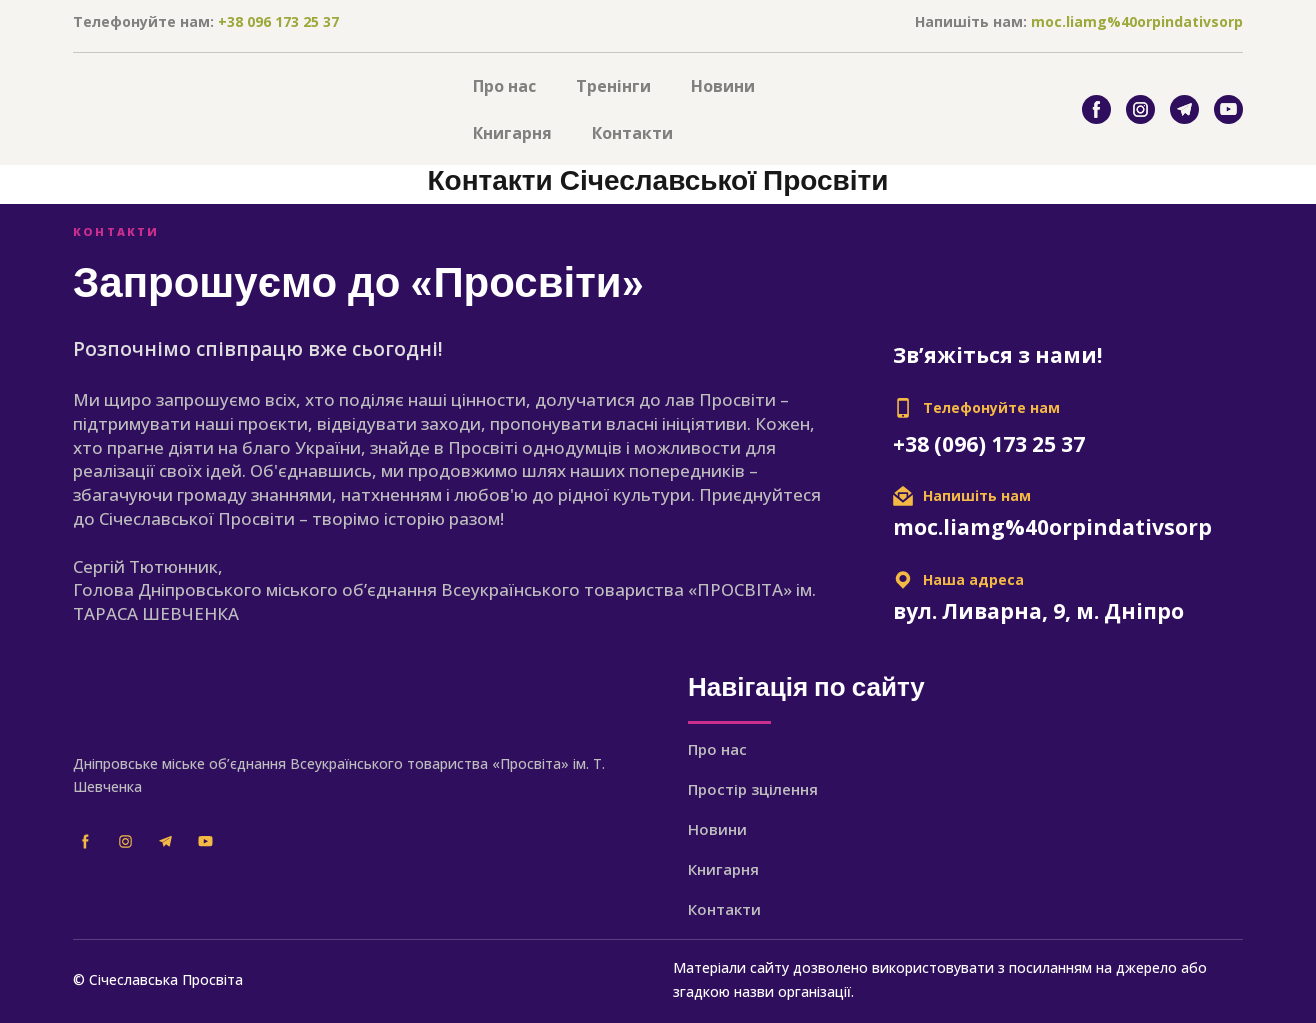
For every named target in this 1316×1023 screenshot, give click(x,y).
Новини (723, 86)
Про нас (504, 86)
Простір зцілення (753, 789)
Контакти (632, 133)
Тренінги (613, 86)
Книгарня (512, 133)
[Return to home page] (258, 109)
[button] (1096, 109)
